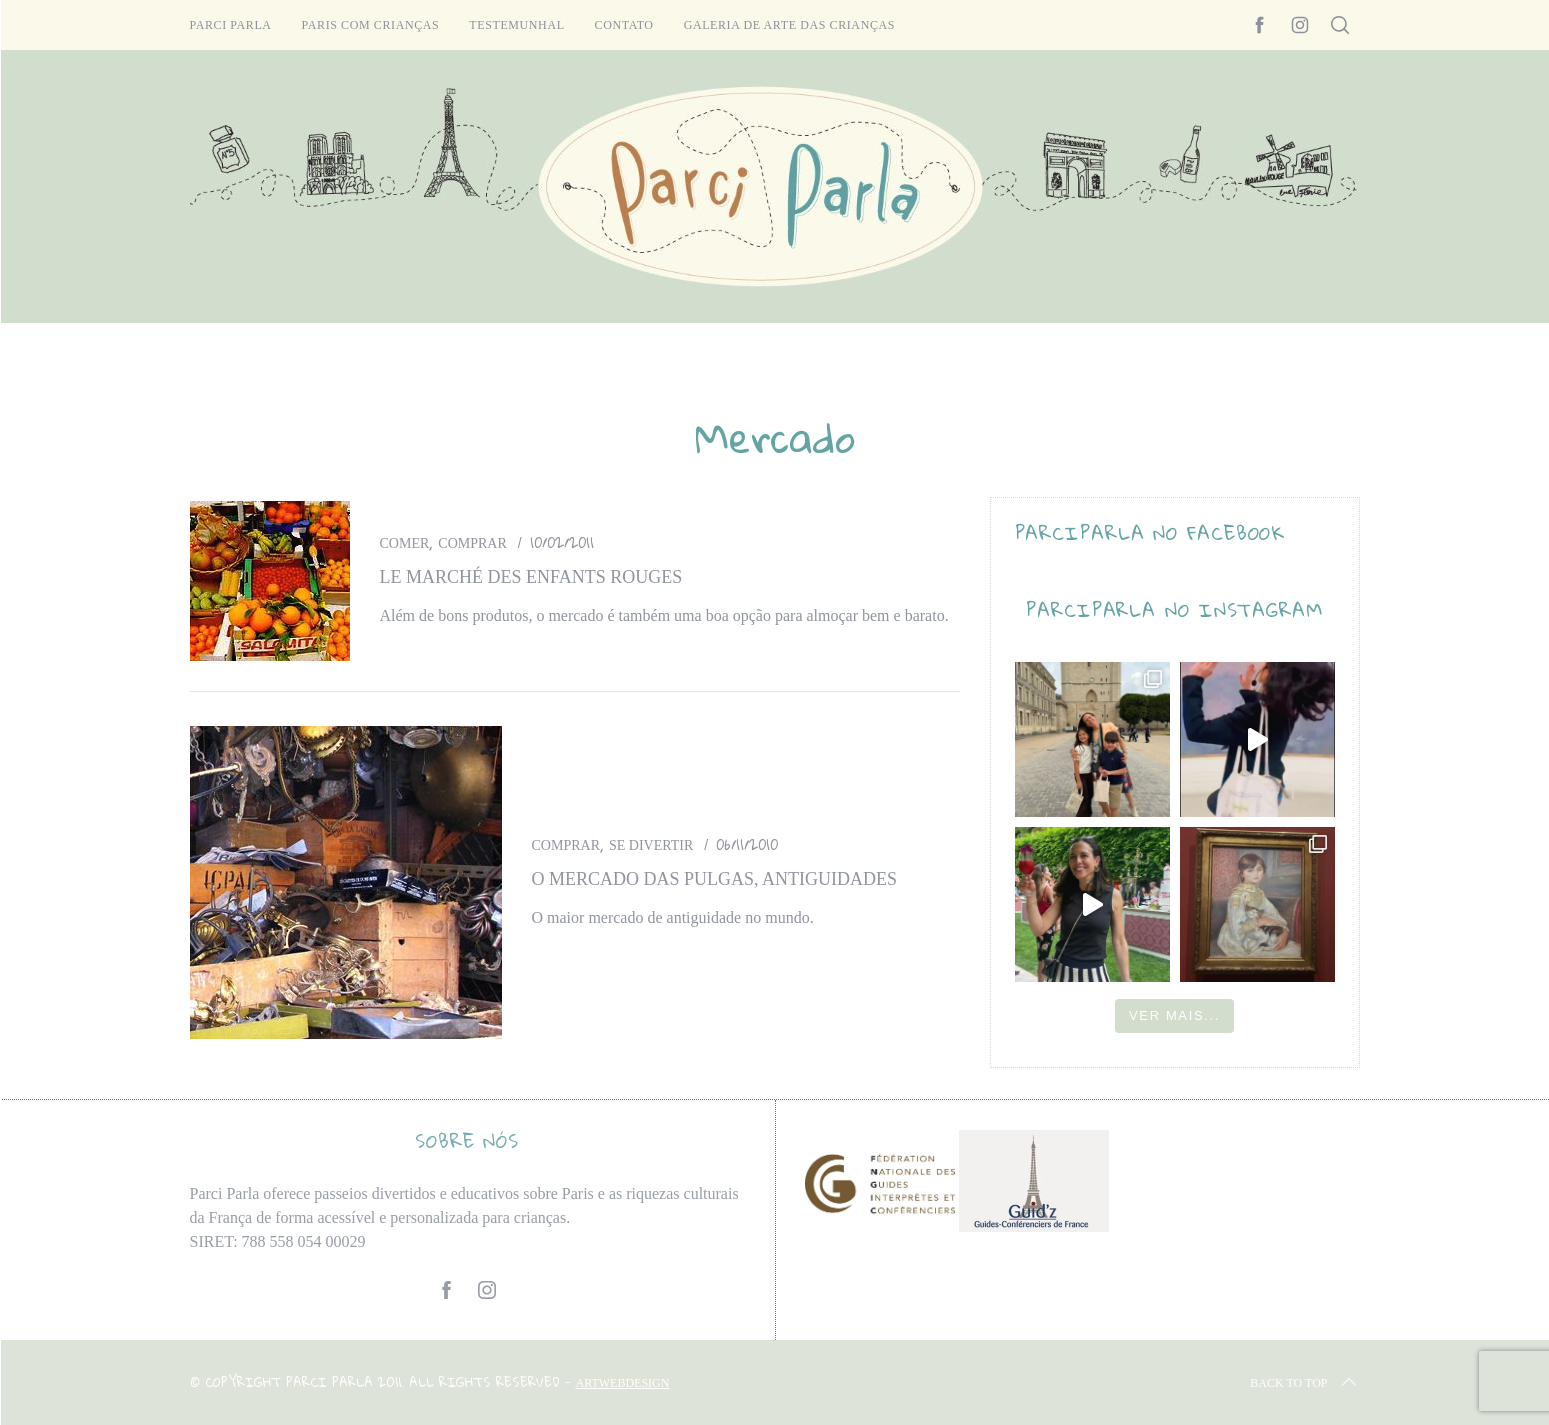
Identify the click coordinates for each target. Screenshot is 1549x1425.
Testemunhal (516, 25)
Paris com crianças (371, 25)
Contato (624, 25)
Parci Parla (231, 25)
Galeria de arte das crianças (789, 25)
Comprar (472, 543)
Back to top (1304, 1383)
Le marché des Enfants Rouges (531, 577)
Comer (405, 543)
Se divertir (651, 845)
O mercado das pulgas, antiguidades (715, 879)
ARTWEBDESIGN (623, 1383)
